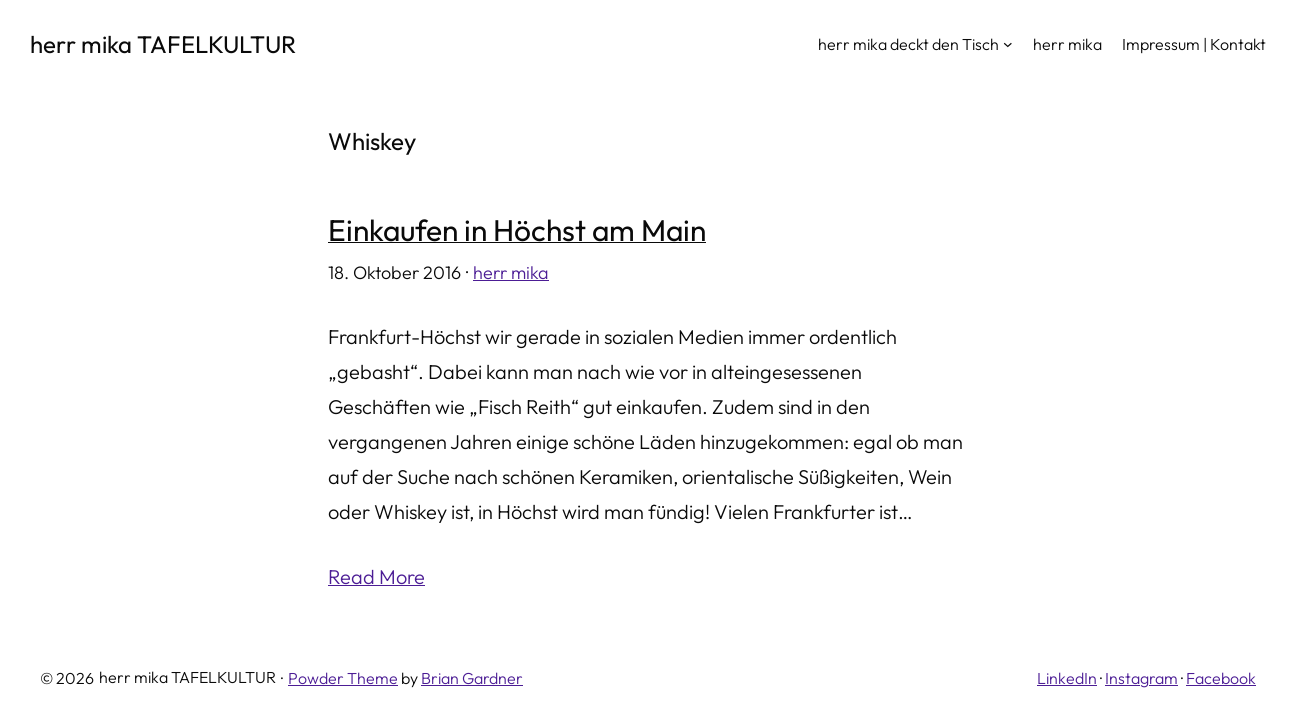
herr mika (511, 272)
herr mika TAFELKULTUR (163, 44)
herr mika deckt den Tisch (908, 44)
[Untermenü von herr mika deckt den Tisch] (1008, 44)
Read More (376, 576)
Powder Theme (343, 678)
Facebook (1221, 678)
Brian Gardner (472, 678)
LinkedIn (1067, 678)
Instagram (1141, 678)
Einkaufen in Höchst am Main (517, 230)
